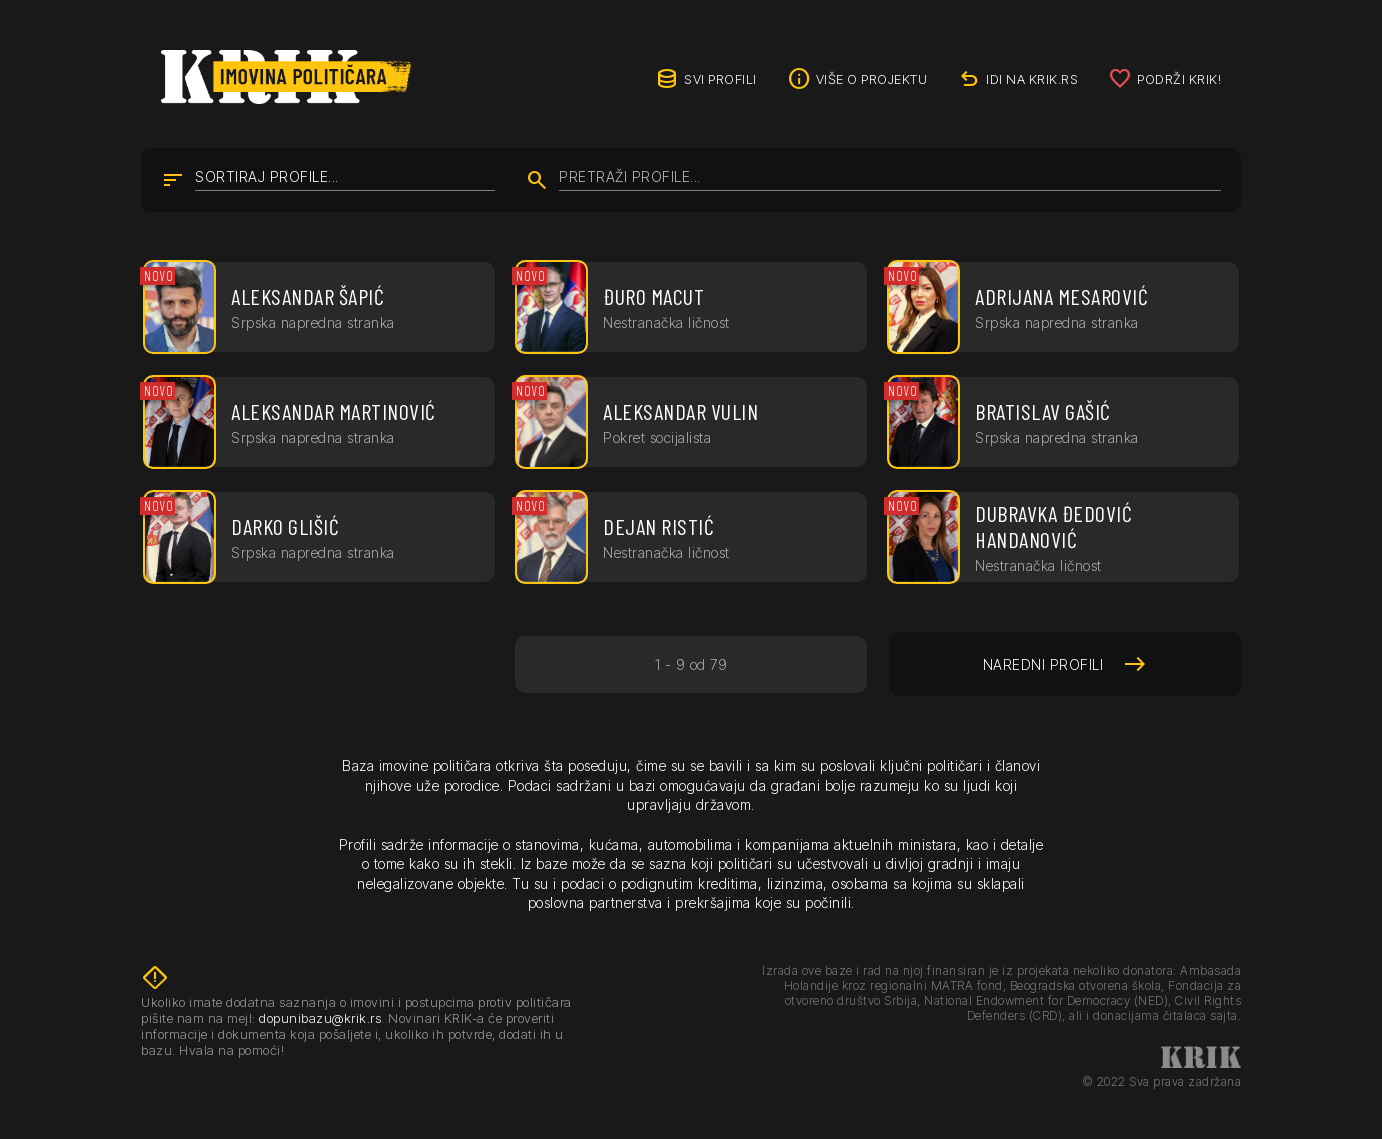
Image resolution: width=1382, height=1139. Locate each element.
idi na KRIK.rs (1032, 79)
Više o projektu (872, 79)
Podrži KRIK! (1179, 79)
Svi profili (720, 79)
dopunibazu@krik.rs (320, 1018)
